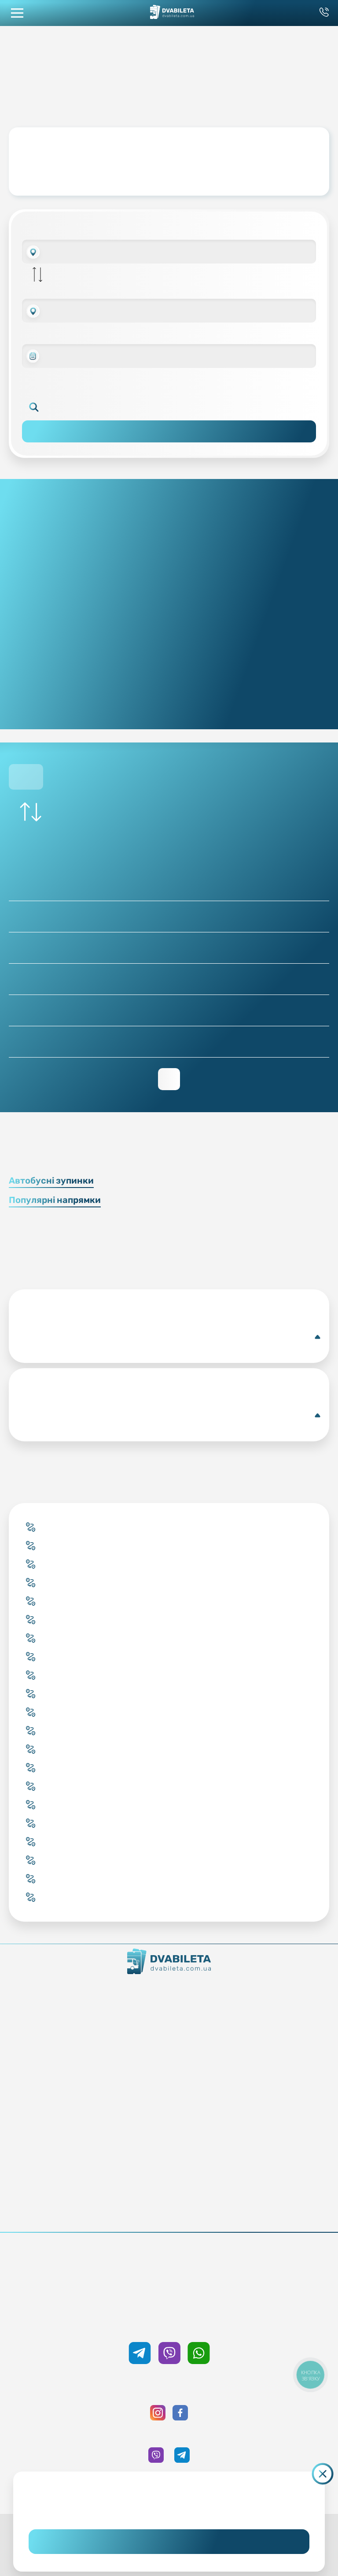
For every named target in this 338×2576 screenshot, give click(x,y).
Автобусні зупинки (51, 1180)
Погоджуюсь (169, 2541)
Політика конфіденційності (169, 2213)
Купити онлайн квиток (169, 2053)
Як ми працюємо (169, 1991)
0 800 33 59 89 (169, 2276)
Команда (169, 2016)
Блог (169, 2139)
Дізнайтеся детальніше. (169, 2510)
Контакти (169, 2003)
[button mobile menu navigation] (17, 13)
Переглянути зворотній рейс (169, 1079)
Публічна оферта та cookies (169, 2201)
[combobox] (169, 252)
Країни (169, 2090)
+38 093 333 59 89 (169, 2263)
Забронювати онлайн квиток (169, 2065)
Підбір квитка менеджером (169, 2077)
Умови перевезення (169, 2151)
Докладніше (169, 1337)
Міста (169, 2102)
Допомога (169, 2164)
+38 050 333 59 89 (169, 2323)
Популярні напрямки (55, 1200)
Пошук (169, 431)
